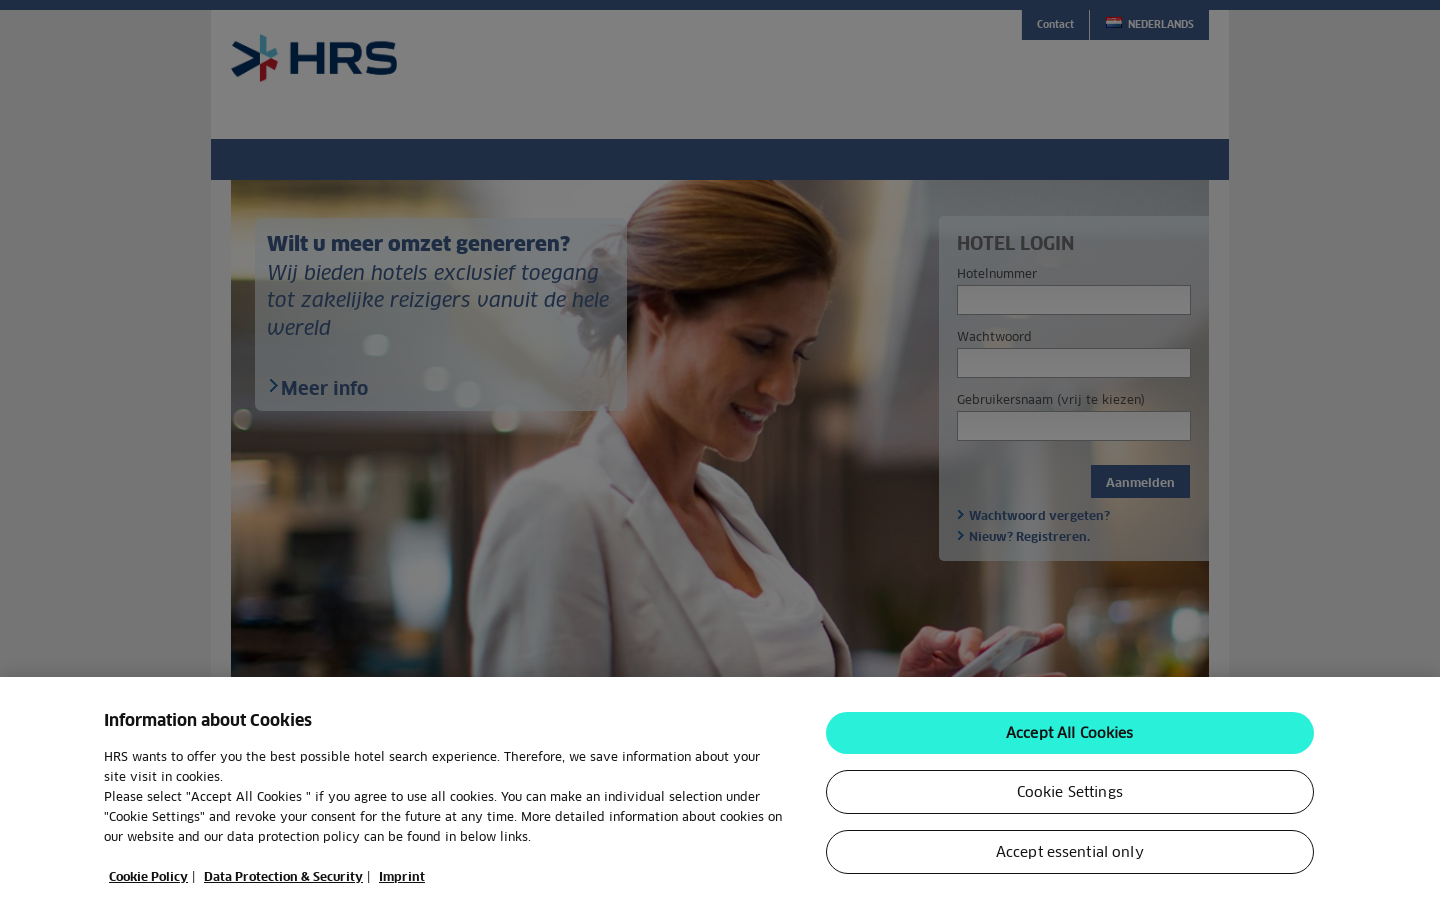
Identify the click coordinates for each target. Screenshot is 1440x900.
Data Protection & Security (283, 888)
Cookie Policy (148, 888)
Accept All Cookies (1070, 744)
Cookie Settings (1070, 803)
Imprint (402, 888)
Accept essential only (1070, 863)
